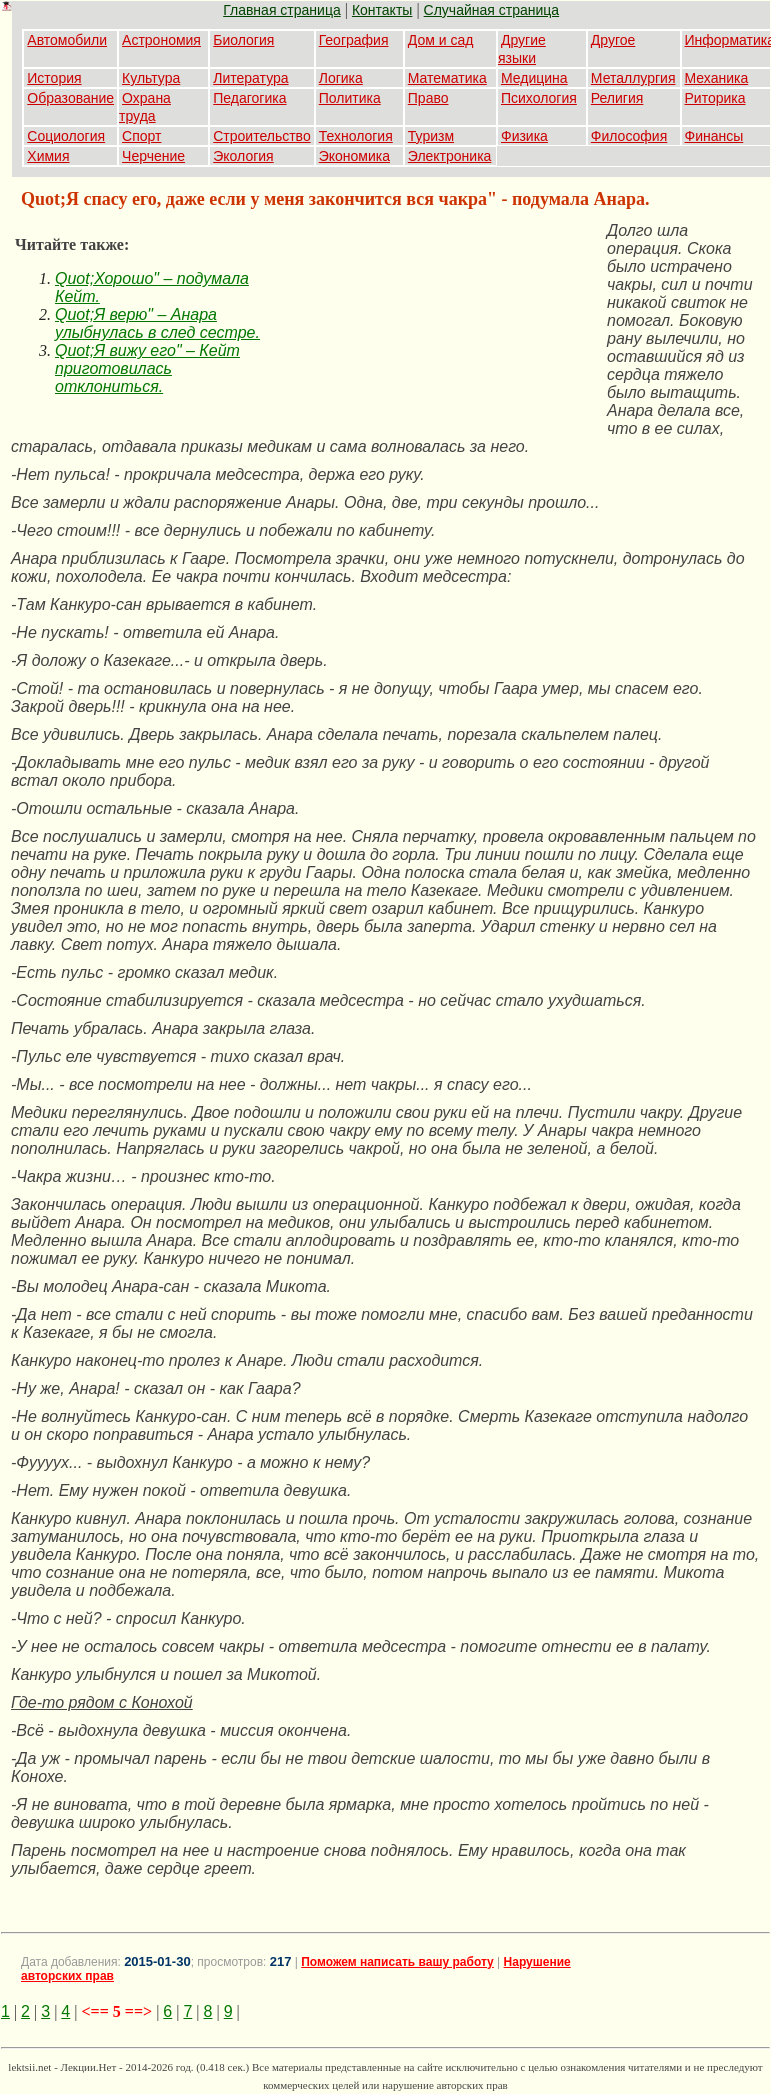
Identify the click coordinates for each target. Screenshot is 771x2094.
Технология (356, 136)
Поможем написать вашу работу (397, 1962)
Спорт (141, 136)
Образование (70, 98)
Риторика (715, 98)
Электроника (450, 156)
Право (428, 98)
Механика (717, 78)
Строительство (261, 136)
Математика (447, 78)
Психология (539, 98)
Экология (243, 156)
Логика (341, 78)
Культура (151, 78)
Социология (66, 136)
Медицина (534, 78)
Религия (617, 98)
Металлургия (633, 78)
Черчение (153, 156)
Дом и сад (441, 40)
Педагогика (249, 98)
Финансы (714, 136)
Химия (48, 156)
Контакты (382, 10)
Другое (613, 40)
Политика (350, 98)
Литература (250, 78)
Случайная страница (492, 10)
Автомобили (67, 40)
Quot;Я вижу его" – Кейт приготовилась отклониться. (147, 368)
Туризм (431, 136)
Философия (629, 136)
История (54, 78)
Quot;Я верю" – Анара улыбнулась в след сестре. (157, 323)
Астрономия (161, 40)
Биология (243, 40)
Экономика (354, 156)
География (354, 40)
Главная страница (282, 10)
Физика (524, 136)
